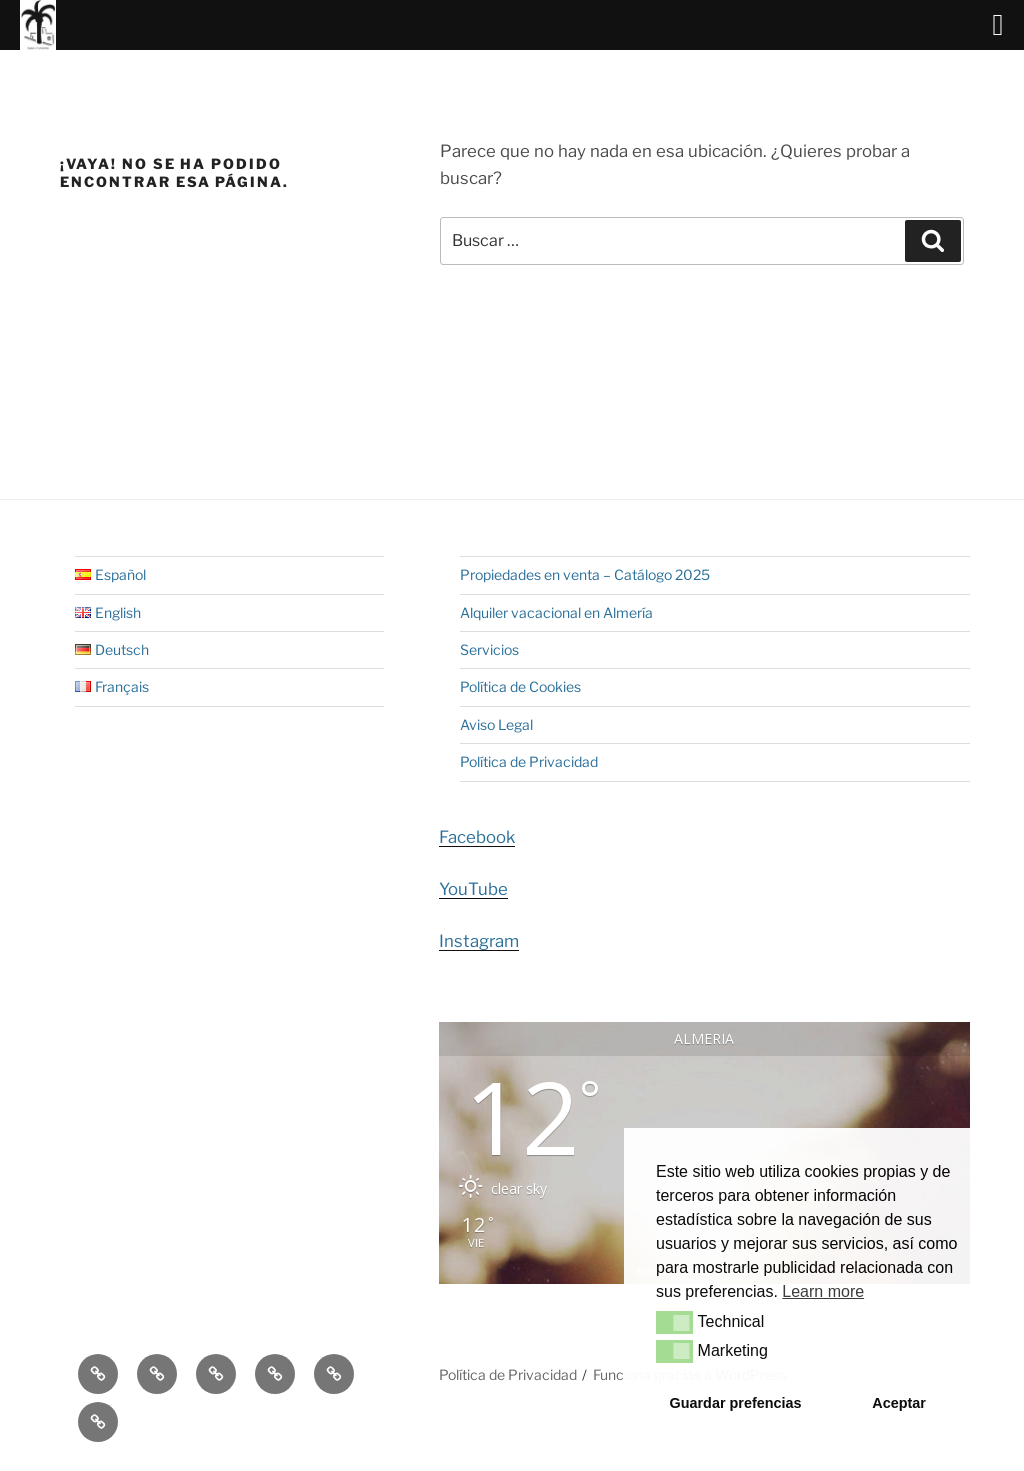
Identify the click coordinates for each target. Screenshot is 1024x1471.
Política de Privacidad (529, 761)
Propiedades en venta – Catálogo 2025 (585, 574)
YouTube (473, 889)
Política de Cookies (520, 686)
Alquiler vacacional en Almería (556, 612)
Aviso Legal (496, 724)
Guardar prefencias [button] (736, 1403)
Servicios (489, 649)
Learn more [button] (823, 1291)
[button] (674, 1322)
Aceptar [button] (899, 1403)
